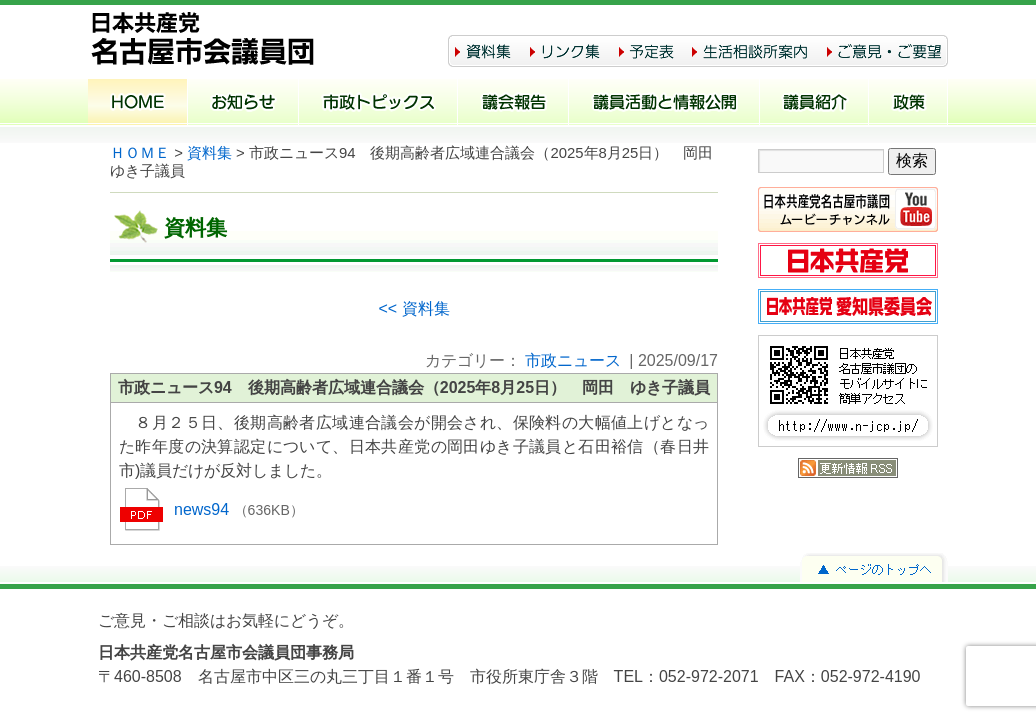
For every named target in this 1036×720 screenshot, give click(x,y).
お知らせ (243, 104)
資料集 (209, 153)
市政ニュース (573, 360)
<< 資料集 (413, 308)
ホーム (138, 104)
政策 (908, 104)
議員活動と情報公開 (664, 104)
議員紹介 (814, 104)
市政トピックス (378, 104)
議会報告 (513, 104)
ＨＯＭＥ (140, 153)
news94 (204, 509)
